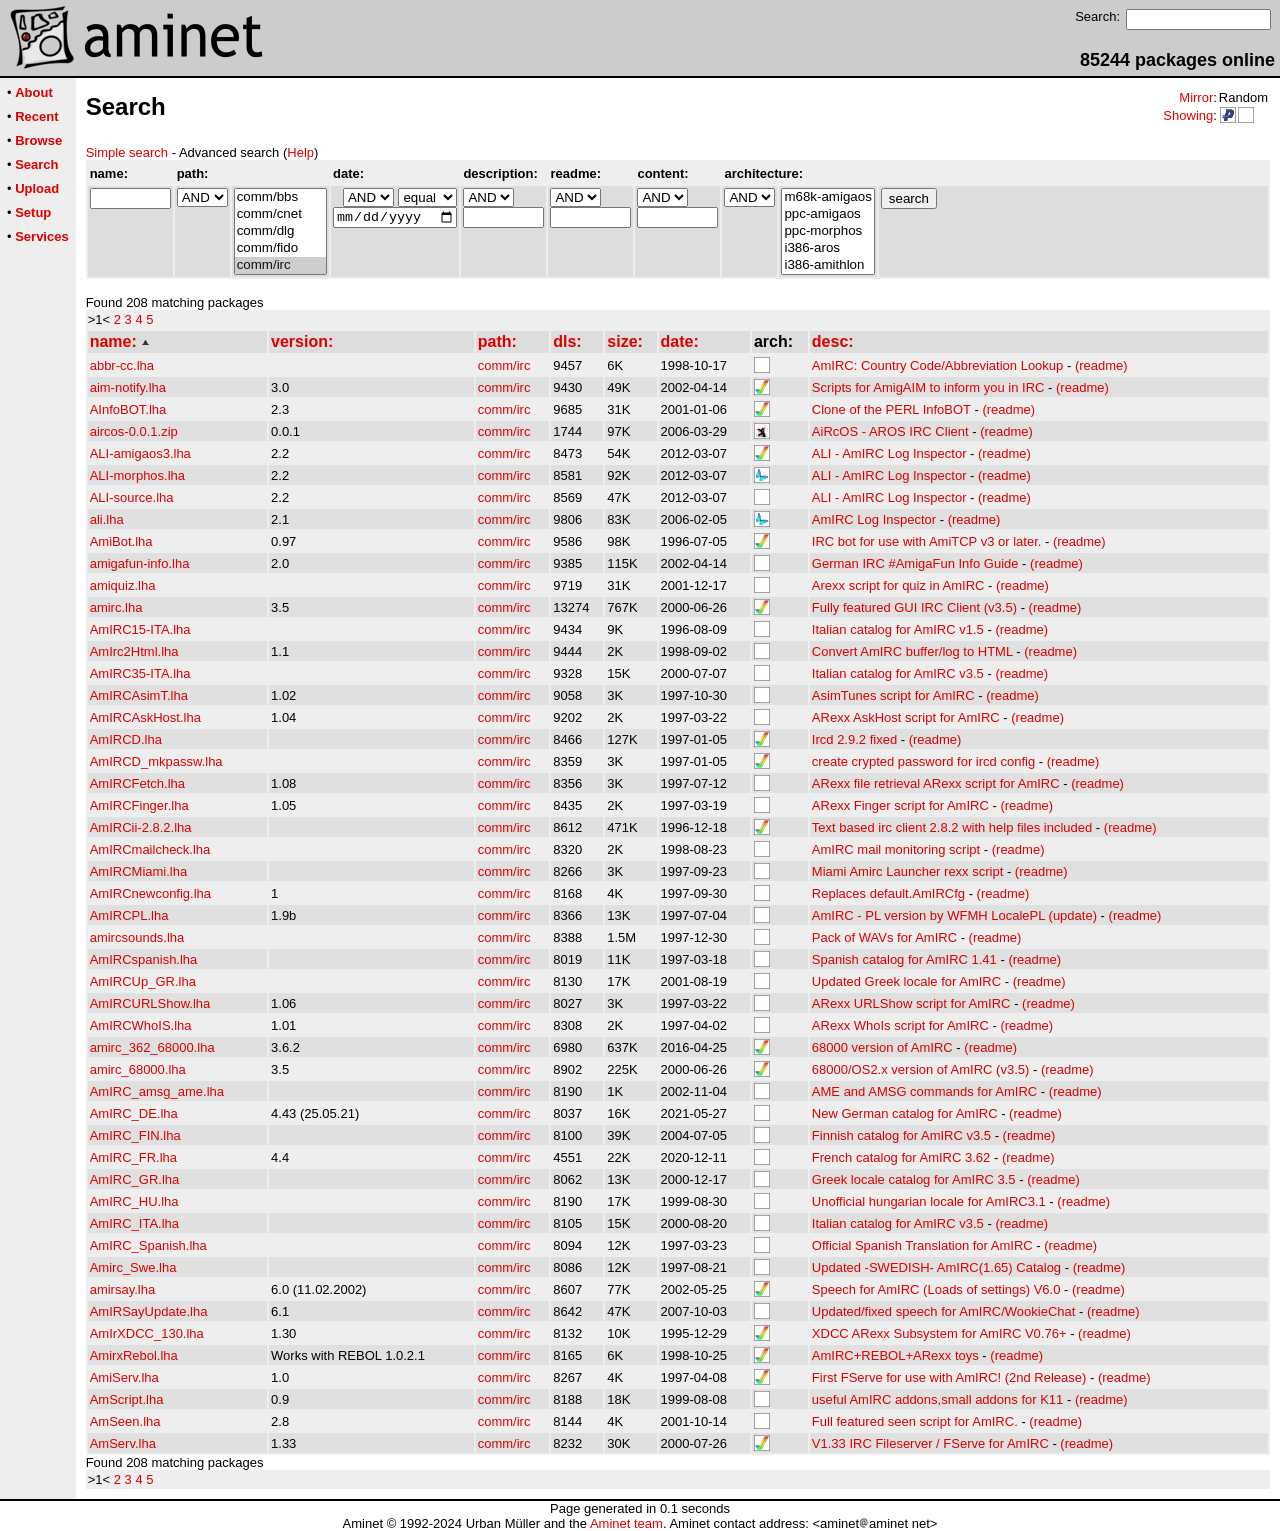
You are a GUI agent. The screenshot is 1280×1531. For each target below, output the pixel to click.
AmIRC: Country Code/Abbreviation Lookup (937, 365)
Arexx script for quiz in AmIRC (898, 585)
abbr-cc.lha (122, 365)
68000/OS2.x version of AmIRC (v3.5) (920, 1069)
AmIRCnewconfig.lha (150, 893)
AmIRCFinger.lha (139, 805)
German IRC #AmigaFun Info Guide (915, 563)
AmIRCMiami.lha (139, 871)
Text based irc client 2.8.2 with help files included (952, 827)
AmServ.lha (123, 1443)
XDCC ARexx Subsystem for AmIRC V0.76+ (939, 1333)
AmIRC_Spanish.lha (148, 1245)
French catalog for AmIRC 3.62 (901, 1157)
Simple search (127, 152)
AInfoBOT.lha (128, 409)
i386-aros (827, 248)
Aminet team (626, 1523)
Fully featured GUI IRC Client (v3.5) (914, 607)
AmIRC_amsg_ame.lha (157, 1091)
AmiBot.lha (121, 541)
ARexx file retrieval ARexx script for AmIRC (936, 783)
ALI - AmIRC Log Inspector (889, 453)
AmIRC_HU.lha (134, 1201)
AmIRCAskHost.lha (145, 717)
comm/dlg (280, 231)
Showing (1188, 115)
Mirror (1196, 97)
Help (300, 152)
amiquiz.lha (123, 585)
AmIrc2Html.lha (134, 651)
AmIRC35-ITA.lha (140, 673)
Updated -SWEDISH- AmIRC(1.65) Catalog (936, 1267)
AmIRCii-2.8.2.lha (141, 827)
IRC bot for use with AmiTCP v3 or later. (927, 541)
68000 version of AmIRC (882, 1047)
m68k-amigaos (827, 197)
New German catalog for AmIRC (905, 1113)
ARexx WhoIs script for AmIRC (900, 1025)
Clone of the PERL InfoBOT (891, 409)
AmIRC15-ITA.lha (140, 629)
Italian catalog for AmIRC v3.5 (898, 673)
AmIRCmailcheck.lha (150, 849)
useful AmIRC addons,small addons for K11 (937, 1399)
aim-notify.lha (128, 387)
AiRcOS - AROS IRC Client (890, 431)
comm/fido (280, 248)
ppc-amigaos (827, 214)
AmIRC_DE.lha (134, 1113)
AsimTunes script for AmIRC (893, 695)
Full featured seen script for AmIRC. (915, 1421)
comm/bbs (280, 197)
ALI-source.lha (132, 497)
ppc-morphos (827, 231)
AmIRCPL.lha (129, 915)
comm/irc (280, 265)
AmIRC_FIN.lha (135, 1135)
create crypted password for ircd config (923, 761)
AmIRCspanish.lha (144, 959)
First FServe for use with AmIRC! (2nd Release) (949, 1377)
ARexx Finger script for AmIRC (900, 805)
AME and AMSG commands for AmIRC (924, 1091)
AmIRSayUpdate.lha (149, 1311)
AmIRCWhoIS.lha (141, 1025)
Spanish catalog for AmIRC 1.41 (904, 959)
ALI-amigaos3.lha (140, 453)
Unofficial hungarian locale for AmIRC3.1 (929, 1201)
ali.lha (107, 519)
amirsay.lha (123, 1289)
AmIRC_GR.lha (135, 1179)
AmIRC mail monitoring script (896, 849)
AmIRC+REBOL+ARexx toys (895, 1355)
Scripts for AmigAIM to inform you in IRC (928, 387)
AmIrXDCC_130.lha (147, 1333)
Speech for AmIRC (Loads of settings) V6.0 (936, 1289)
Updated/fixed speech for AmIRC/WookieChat (944, 1311)
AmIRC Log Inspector (874, 519)
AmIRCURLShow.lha (150, 1003)
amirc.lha (116, 607)
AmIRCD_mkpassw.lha (156, 761)
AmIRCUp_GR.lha (143, 981)
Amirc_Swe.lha (133, 1267)
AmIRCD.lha (126, 739)
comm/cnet (280, 214)
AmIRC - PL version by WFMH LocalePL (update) (954, 915)
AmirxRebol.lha (134, 1355)
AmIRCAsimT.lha (139, 695)
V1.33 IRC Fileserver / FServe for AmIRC (930, 1443)
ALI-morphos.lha (137, 475)
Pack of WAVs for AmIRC (884, 937)
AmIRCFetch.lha (137, 783)
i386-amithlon (827, 265)
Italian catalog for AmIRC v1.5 (898, 629)
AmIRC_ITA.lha (134, 1223)
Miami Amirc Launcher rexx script (907, 871)
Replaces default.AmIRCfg (888, 893)
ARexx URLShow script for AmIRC (911, 1003)
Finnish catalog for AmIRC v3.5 (901, 1135)
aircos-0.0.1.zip (134, 431)
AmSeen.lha (125, 1421)
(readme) (1101, 365)
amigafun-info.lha (140, 563)
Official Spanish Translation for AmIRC (922, 1245)
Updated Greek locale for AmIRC (906, 981)
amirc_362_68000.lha (152, 1047)
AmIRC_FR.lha (133, 1157)
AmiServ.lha (124, 1377)
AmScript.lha (127, 1399)
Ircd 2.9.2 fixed (854, 739)
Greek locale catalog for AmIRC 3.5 (914, 1179)
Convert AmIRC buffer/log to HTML (912, 651)
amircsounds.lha (137, 937)
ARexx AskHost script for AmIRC (906, 717)
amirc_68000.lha (138, 1069)
